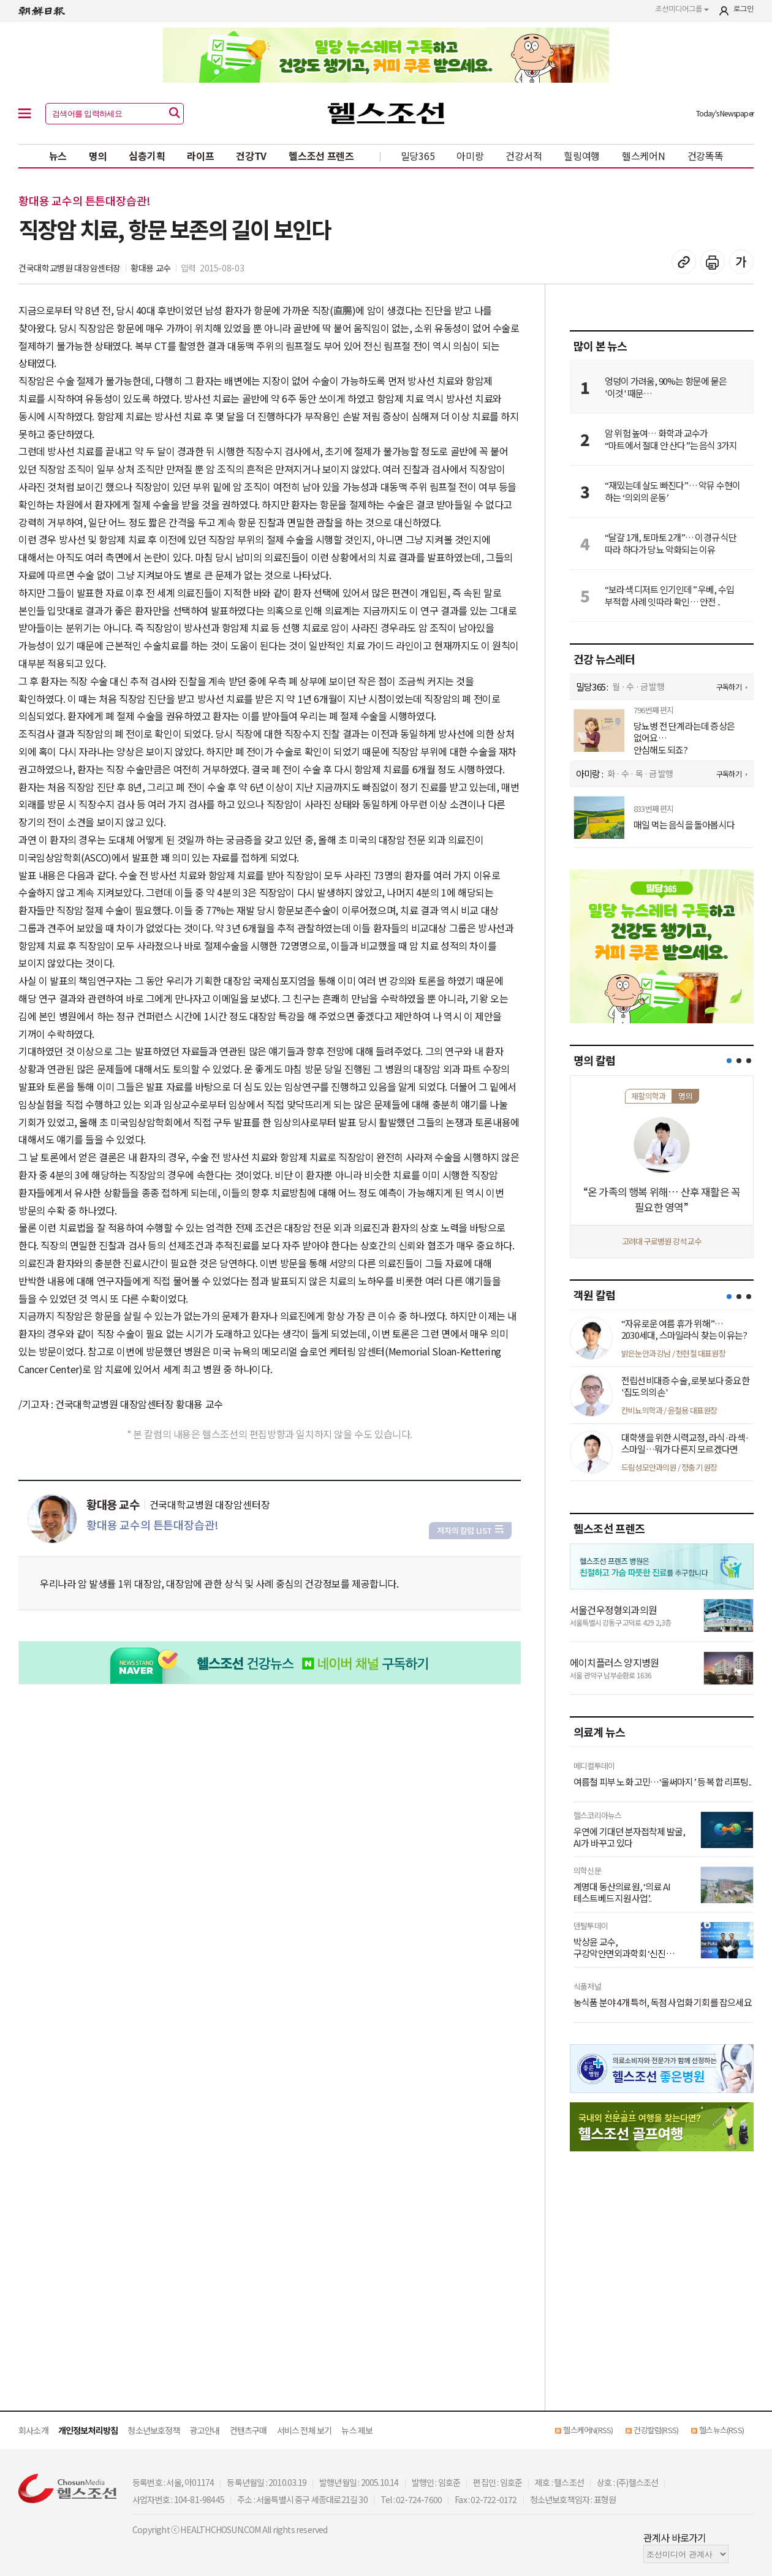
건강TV (251, 155)
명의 (98, 155)
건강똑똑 (705, 155)
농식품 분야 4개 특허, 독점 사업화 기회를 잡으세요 (662, 2002)
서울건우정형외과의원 (613, 1609)
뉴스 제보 (357, 2430)
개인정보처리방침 (88, 2430)
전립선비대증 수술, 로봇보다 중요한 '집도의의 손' (685, 1386)
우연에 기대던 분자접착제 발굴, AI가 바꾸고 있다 (629, 1837)
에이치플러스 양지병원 (614, 1662)
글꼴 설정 (741, 261)
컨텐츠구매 (248, 2430)
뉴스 (58, 155)
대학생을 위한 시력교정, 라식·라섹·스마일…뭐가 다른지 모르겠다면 (685, 1443)
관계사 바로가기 (674, 2537)
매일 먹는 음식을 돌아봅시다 (684, 825)
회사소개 (33, 2430)
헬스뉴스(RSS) (721, 2430)
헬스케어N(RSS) (588, 2430)
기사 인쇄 (712, 261)
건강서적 (523, 155)
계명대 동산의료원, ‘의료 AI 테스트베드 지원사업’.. (621, 1892)
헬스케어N (643, 155)
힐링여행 (582, 155)
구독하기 (728, 686)
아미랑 (469, 155)
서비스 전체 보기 (304, 2430)
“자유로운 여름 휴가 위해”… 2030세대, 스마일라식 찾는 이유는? (684, 1329)
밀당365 (418, 155)
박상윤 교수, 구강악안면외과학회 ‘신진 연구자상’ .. (619, 1948)
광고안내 (205, 2430)
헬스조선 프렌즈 (321, 155)
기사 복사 (684, 261)
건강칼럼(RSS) (656, 2430)
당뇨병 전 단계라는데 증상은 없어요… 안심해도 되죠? (684, 738)
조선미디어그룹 (682, 9)
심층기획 (147, 155)
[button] (729, 1060)
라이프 (200, 155)
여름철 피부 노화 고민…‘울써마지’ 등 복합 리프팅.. (662, 1782)
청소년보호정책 (153, 2430)
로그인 (743, 9)
